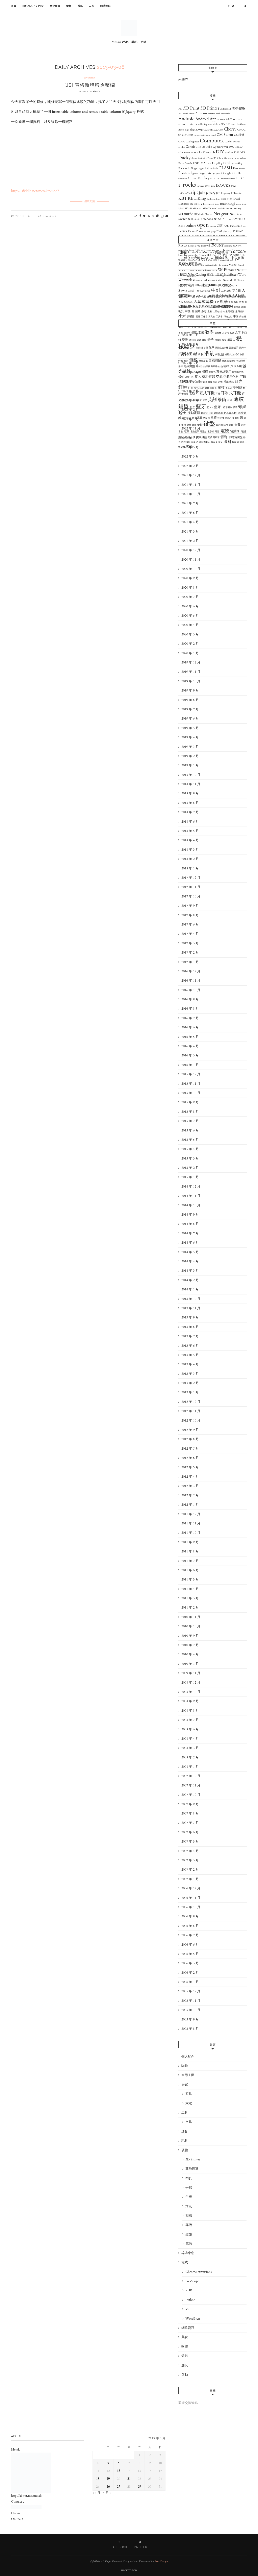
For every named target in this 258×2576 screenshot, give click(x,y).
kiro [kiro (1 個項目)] (218, 199)
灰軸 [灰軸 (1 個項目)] (242, 354)
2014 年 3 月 (190, 1270)
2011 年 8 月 (190, 1551)
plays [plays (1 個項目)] (230, 231)
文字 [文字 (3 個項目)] (238, 332)
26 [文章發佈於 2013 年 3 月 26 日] (108, 2486)
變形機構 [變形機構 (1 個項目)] (218, 413)
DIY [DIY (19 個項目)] (220, 152)
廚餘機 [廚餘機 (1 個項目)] (242, 316)
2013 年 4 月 (190, 1364)
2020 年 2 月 (190, 643)
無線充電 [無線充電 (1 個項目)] (203, 360)
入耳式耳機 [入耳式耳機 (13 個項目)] (204, 301)
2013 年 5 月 (190, 1355)
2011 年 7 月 (190, 1561)
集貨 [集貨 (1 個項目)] (231, 424)
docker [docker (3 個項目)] (229, 152)
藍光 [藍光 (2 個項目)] (192, 407)
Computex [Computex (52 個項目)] (212, 140)
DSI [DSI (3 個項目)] (236, 152)
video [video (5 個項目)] (233, 264)
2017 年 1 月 (190, 962)
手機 (188, 2197)
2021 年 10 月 (190, 494)
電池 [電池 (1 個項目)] (217, 431)
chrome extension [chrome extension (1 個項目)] (202, 135)
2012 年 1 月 (190, 1504)
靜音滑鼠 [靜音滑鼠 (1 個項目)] (185, 442)
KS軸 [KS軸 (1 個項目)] (223, 199)
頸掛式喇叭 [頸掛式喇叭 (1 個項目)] (204, 442)
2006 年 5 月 (190, 1954)
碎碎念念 (187, 2253)
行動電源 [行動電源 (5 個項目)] (193, 413)
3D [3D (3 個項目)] (180, 109)
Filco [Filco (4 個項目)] (208, 168)
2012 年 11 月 (190, 1411)
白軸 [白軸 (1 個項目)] (199, 371)
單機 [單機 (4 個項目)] (187, 311)
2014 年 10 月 (190, 1205)
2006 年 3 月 (190, 1963)
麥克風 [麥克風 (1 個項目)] (181, 447)
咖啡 (184, 2066)
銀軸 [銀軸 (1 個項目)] (183, 424)
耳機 (188, 2225)
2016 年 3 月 (190, 1055)
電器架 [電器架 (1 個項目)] (203, 431)
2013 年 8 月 (190, 1327)
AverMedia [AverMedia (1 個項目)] (213, 124)
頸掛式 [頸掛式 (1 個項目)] (194, 442)
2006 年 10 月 (190, 1907)
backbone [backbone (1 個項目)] (241, 124)
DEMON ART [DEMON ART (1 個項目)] (191, 152)
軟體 (184, 2346)
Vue (188, 2309)
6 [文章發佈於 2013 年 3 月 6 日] (118, 2463)
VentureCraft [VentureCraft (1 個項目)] (211, 264)
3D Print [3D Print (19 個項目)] (191, 108)
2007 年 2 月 (190, 1869)
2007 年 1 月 (190, 1879)
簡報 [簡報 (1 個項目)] (210, 381)
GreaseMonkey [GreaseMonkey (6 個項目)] (199, 178)
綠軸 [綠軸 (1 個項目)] (207, 388)
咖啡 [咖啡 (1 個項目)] (243, 307)
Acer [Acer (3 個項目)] (192, 113)
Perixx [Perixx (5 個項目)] (182, 231)
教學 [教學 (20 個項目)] (209, 332)
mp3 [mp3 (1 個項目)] (240, 208)
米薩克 (212, 68)
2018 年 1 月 (190, 868)
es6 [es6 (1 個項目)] (209, 163)
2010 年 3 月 (190, 1664)
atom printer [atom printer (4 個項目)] (186, 124)
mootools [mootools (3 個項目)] (231, 208)
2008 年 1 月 (190, 1766)
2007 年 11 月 (190, 1785)
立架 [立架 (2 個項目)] (192, 382)
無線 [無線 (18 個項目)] (193, 360)
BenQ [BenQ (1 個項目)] (181, 129)
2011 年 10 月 (190, 1532)
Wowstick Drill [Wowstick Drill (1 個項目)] (200, 280)
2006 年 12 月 (190, 1888)
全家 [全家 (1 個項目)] (216, 302)
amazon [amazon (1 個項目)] (211, 113)
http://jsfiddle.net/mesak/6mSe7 (35, 190)
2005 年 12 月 (190, 1991)
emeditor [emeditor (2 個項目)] (242, 158)
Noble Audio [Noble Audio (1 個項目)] (194, 219)
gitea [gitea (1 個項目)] (218, 173)
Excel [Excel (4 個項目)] (226, 163)
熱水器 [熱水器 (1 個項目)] (199, 366)
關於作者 (55, 6)
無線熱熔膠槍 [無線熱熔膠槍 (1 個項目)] (228, 360)
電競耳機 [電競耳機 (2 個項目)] (190, 437)
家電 (188, 2103)
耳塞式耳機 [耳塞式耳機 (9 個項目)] (205, 393)
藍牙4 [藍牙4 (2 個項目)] (210, 407)
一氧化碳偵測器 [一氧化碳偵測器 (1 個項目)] (202, 290)
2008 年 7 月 (190, 1720)
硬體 (184, 2150)
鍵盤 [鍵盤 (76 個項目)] (209, 424)
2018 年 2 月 (190, 859)
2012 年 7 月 (190, 1448)
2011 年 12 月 (190, 1514)
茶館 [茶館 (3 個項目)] (229, 400)
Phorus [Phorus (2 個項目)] (191, 231)
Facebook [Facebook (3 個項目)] (184, 168)
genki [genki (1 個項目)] (195, 173)
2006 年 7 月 (190, 1935)
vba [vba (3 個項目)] (202, 265)
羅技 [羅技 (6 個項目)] (221, 387)
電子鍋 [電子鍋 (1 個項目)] (210, 431)
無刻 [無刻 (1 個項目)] (186, 360)
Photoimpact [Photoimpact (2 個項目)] (203, 231)
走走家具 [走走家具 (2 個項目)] (197, 418)
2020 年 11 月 (190, 559)
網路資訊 (187, 2328)
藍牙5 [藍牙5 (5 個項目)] (218, 407)
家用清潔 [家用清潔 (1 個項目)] (230, 311)
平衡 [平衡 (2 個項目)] (235, 316)
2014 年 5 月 (190, 1252)
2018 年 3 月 (190, 849)
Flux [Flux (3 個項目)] (235, 168)
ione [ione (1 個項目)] (213, 185)
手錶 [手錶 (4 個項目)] (187, 327)
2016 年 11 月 (190, 980)
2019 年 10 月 (190, 681)
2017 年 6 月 (190, 924)
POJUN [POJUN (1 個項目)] (182, 235)
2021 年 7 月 (190, 503)
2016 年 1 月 (190, 1065)
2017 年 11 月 (190, 887)
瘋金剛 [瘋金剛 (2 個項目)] (238, 366)
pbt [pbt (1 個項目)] (244, 226)
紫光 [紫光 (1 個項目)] (196, 388)
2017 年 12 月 (190, 877)
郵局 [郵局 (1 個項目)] (237, 417)
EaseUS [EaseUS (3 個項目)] (211, 158)
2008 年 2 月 (190, 1757)
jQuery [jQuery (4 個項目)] (210, 193)
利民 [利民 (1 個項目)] (236, 302)
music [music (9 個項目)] (188, 213)
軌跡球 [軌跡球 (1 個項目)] (206, 417)
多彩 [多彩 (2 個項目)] (204, 311)
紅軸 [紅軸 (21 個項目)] (182, 387)
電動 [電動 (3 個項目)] (186, 431)
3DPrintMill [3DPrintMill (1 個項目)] (225, 108)
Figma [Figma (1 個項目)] (201, 168)
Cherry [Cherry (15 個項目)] (230, 129)
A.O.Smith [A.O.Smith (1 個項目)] (183, 113)
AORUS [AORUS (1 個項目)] (221, 119)
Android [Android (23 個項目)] (186, 119)
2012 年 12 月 (190, 1402)
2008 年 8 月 (190, 1710)
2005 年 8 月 (190, 2029)
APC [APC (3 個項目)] (229, 119)
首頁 (13, 6)
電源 (188, 2243)
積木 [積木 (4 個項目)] (198, 377)
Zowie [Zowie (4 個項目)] (182, 291)
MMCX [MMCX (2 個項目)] (207, 208)
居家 (184, 2084)
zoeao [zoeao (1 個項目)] (235, 285)
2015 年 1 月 (190, 1177)
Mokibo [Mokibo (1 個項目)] (222, 208)
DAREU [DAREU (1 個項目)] (239, 146)
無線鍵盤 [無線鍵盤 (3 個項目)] (189, 366)
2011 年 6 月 (190, 1570)
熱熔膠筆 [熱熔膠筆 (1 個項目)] (225, 366)
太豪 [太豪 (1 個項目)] (209, 311)
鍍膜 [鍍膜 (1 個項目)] (194, 424)
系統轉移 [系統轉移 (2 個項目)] (229, 382)
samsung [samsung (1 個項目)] (228, 245)
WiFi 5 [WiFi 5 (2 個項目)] (232, 270)
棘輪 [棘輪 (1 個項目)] (204, 340)
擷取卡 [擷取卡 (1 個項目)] (187, 332)
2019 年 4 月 (190, 737)
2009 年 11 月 (190, 1673)
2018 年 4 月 (190, 840)
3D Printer (192, 2159)
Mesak (96, 91)
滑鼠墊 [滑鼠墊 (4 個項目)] (219, 354)
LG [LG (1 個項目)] (191, 204)
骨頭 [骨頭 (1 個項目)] (234, 442)
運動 (184, 2374)
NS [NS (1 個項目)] (215, 219)
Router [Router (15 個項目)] (217, 245)
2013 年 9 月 (190, 1317)
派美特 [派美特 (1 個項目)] (242, 347)
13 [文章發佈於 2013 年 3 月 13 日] (118, 2471)
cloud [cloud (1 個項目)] (213, 135)
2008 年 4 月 (190, 1738)
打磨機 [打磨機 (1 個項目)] (200, 326)
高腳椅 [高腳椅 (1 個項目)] (240, 442)
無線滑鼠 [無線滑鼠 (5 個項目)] (214, 360)
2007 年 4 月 (190, 1851)
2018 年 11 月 (190, 784)
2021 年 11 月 (190, 485)
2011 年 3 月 (190, 1598)
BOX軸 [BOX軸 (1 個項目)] (199, 129)
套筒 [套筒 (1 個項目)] (222, 311)
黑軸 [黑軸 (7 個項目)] (189, 446)
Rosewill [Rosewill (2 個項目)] (205, 246)
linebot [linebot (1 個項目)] (210, 204)
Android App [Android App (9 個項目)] (206, 119)
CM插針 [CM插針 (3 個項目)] (239, 135)
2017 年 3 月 (190, 943)
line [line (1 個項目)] (205, 204)
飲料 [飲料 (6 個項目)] (227, 442)
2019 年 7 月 (190, 709)
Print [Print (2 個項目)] (202, 235)
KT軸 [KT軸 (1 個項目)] (229, 199)
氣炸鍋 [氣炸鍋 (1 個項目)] (199, 347)
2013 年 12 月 (190, 1299)
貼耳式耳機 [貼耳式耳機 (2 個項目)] (230, 413)
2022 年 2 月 (190, 466)
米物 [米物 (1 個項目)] (220, 381)
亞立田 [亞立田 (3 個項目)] (236, 291)
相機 (188, 2215)
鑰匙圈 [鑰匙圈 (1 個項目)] (219, 424)
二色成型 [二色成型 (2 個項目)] (226, 291)
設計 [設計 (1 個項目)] (211, 413)
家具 (188, 2094)
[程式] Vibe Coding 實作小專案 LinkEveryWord (212, 274)
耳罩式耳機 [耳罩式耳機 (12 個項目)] (231, 393)
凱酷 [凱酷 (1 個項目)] (231, 302)
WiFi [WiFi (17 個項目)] (222, 270)
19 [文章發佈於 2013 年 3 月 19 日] (108, 2479)
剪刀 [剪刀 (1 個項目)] (241, 302)
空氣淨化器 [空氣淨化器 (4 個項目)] (230, 377)
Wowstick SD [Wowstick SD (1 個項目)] (229, 280)
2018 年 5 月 (190, 831)
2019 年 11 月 (190, 672)
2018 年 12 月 (190, 775)
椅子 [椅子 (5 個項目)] (210, 339)
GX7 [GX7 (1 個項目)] (218, 178)
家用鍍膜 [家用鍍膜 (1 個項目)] (239, 311)
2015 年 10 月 (190, 1093)
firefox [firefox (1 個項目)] (215, 168)
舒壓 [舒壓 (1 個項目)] (205, 400)
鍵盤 (69, 6)
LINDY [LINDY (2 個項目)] (198, 204)
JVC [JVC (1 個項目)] (218, 193)
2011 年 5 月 (190, 1579)
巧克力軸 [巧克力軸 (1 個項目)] (228, 316)
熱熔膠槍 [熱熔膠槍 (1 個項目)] (215, 366)
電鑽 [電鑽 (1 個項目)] (210, 437)
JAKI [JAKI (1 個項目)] (233, 185)
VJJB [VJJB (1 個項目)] (180, 270)
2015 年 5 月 (190, 1140)
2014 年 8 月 (190, 1224)
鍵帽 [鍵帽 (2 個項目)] (200, 425)
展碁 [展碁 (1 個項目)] (198, 316)
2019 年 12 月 (190, 662)
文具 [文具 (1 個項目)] (232, 332)
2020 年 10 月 (190, 569)
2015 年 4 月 (190, 1149)
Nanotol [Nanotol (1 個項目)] (208, 214)
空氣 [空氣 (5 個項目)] (219, 376)
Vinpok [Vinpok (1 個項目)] (240, 264)
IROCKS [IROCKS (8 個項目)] (223, 185)
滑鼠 (80, 6)
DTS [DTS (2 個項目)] (242, 152)
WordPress (192, 2318)
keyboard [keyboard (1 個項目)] (211, 199)
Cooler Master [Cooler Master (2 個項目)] (232, 141)
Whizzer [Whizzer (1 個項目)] (207, 270)
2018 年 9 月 (190, 793)
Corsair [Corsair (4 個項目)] (190, 147)
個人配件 (187, 2056)
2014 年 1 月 (190, 1289)
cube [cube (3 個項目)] (209, 147)
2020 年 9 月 (190, 578)
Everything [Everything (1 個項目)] (217, 163)
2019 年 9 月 (190, 690)
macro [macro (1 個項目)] (238, 204)
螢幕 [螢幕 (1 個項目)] (235, 407)
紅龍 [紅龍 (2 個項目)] (190, 388)
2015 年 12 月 (190, 1074)
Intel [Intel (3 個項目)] (207, 186)
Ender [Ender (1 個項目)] (181, 163)
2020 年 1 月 (190, 653)
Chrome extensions (198, 2272)
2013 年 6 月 (190, 1345)
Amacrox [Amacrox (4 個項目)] (201, 113)
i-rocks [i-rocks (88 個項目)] (187, 185)
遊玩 (184, 2365)
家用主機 (187, 2075)
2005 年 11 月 (190, 2000)
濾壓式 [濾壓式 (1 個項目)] (228, 354)
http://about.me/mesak (26, 2495)
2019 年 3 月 (190, 747)
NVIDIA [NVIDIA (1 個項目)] (237, 219)
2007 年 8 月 (190, 1813)
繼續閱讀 (89, 201)
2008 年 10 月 (190, 1692)
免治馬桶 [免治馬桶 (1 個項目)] (188, 302)
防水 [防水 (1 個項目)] (226, 424)
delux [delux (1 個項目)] (180, 152)
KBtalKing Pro (33, 6)
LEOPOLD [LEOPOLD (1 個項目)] (183, 204)
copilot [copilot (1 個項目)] (181, 146)
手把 (188, 2187)
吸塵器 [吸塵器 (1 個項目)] (237, 307)
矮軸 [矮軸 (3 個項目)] (181, 377)
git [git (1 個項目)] (214, 173)
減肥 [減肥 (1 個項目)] (195, 354)
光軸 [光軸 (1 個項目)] (180, 302)
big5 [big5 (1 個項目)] (187, 129)
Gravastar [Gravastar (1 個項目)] (182, 178)
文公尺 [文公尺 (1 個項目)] (225, 332)
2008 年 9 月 (190, 1701)
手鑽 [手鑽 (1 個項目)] (193, 326)
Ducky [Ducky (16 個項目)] (184, 158)
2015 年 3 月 (190, 1158)
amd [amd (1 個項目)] (218, 113)
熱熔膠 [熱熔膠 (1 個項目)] (206, 366)
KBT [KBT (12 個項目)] (182, 198)
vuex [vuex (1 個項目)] (192, 270)
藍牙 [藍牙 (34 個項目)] (201, 406)
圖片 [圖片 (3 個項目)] (198, 311)
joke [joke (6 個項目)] (202, 192)
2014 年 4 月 (190, 1261)
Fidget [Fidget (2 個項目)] (194, 168)
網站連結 (105, 6)
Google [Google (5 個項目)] (226, 173)
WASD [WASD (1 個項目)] (198, 270)
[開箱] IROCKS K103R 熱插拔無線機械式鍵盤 (211, 296)
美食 (184, 2337)
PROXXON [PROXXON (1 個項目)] (212, 235)
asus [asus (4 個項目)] (239, 119)
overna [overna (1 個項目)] (213, 226)
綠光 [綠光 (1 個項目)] (202, 388)
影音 (184, 2131)
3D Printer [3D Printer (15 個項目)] (209, 108)
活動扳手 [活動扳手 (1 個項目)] (233, 347)
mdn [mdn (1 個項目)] (244, 204)
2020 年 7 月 (190, 597)
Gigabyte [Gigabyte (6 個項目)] (205, 173)
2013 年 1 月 (190, 1392)
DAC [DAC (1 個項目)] (231, 146)
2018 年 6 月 (190, 821)
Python (190, 2300)
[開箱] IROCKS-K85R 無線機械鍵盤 (204, 306)
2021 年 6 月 (190, 513)
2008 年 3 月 (190, 1748)
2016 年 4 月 (190, 1046)
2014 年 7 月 (190, 1233)
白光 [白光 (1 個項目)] (193, 371)
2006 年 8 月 (190, 1926)
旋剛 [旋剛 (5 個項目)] (185, 339)
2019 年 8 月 (190, 700)
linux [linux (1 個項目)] (217, 204)
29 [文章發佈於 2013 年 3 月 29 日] (139, 2486)
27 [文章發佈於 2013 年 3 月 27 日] (118, 2486)
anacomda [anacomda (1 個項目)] (225, 113)
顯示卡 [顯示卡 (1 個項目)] (214, 442)
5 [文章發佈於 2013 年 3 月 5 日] (108, 2463)
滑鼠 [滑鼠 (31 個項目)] (209, 353)
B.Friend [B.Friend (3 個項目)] (231, 124)
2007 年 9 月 (190, 1804)
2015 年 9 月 (190, 1102)
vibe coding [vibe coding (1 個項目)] (222, 264)
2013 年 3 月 (190, 1374)
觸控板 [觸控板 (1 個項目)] (204, 413)
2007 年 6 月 (190, 1832)
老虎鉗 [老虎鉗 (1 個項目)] (184, 393)
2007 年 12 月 (190, 1776)
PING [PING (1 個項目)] (219, 231)
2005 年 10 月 (190, 2010)
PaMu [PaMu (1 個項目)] (226, 226)
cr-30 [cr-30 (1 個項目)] (198, 146)
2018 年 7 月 (190, 812)
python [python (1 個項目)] (222, 235)
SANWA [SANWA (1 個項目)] (237, 245)
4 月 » (107, 2493)
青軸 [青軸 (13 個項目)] (224, 437)
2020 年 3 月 (190, 634)
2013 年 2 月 (190, 1383)
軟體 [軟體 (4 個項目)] (214, 418)
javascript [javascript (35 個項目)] (188, 192)
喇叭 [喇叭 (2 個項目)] (181, 311)
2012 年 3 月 (190, 1486)
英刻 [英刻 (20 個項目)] (212, 400)
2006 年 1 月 (190, 1982)
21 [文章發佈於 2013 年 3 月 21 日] (129, 2479)
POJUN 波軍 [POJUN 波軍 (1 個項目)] (193, 235)
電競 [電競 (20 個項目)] (224, 431)
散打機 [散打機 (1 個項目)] (218, 332)
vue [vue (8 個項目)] (186, 270)
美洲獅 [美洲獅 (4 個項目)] (237, 388)
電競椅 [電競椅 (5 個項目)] (235, 431)
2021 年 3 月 (190, 531)
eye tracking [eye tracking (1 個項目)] (236, 163)
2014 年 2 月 (190, 1280)
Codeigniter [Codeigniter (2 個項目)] (192, 141)
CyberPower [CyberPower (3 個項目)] (220, 147)
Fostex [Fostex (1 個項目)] (242, 168)
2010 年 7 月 (190, 1645)
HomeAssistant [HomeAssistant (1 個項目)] (228, 178)
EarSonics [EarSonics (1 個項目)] (202, 158)
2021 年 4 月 (190, 522)
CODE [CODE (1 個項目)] (181, 141)
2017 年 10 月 (190, 896)
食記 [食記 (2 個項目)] (220, 442)
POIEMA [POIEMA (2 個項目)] (238, 231)
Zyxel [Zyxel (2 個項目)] (191, 291)
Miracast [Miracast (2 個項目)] (197, 208)
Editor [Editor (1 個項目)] (220, 158)
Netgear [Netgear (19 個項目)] (220, 214)
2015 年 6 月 (190, 1130)
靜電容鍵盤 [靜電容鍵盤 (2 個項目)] (235, 437)
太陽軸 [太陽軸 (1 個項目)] (216, 311)
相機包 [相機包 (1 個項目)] (212, 371)
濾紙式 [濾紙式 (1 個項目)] (235, 354)
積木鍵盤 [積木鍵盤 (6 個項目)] (208, 376)
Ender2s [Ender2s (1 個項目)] (188, 163)
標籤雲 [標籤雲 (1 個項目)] (218, 340)
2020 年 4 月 (190, 625)
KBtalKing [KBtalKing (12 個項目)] (197, 198)
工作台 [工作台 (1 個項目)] (204, 316)
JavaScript (89, 77)
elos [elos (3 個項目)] (233, 158)
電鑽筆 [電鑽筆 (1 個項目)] (216, 437)
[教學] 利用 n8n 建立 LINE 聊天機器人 (206, 285)
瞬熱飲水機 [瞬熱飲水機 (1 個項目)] (237, 371)
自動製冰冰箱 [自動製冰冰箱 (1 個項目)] (195, 400)
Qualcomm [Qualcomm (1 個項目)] (240, 235)
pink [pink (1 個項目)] (225, 231)
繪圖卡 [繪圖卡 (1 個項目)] (213, 388)
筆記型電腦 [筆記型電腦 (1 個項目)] (201, 381)
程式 (184, 2262)
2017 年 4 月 (190, 934)
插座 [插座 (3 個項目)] (225, 327)
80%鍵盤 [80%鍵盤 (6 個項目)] (239, 108)
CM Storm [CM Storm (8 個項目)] (224, 134)
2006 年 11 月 (190, 1898)
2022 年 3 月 (190, 456)
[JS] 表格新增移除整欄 (89, 85)
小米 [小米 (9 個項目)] (182, 316)
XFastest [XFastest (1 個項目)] (240, 280)
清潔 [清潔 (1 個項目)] (189, 354)
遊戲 (184, 2356)
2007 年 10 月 (190, 1795)
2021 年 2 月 (190, 541)
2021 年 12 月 (190, 475)
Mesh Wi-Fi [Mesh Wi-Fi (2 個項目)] (185, 208)
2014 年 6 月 (190, 1242)
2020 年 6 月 (190, 606)
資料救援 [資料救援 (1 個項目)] (186, 417)
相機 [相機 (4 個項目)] (205, 372)
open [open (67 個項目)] (203, 225)
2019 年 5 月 (190, 728)
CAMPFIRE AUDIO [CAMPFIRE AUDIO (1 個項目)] (213, 129)
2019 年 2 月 (190, 756)
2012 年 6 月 (190, 1458)
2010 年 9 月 (190, 1636)
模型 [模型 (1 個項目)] (224, 340)
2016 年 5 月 (190, 1037)
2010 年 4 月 (190, 1654)
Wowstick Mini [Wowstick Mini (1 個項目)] (215, 280)
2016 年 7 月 (190, 1018)
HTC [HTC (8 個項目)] (240, 178)
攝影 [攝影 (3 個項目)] (194, 332)
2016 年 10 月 (190, 990)
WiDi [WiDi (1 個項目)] (214, 270)
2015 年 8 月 (190, 1111)
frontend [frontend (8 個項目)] (185, 173)
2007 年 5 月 (190, 1841)
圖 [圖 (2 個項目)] (192, 311)
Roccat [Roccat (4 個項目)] (182, 245)
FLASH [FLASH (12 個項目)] (225, 168)
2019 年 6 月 (190, 718)
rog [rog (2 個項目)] (198, 246)
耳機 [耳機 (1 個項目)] (217, 393)
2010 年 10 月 (190, 1626)
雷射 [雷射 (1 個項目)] (243, 424)
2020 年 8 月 (190, 587)
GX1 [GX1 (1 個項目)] (212, 178)
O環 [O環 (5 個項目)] (220, 226)
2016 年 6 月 (190, 1027)
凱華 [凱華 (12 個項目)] (224, 301)
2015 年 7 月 (190, 1121)
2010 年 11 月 (190, 1617)
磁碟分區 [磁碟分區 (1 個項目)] (189, 376)
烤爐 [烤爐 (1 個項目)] (180, 360)
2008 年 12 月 (190, 1682)
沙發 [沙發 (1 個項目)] (206, 347)
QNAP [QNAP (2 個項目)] (230, 235)
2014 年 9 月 (190, 1214)
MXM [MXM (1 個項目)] (197, 214)
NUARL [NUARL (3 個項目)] (223, 219)
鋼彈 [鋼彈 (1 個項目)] (189, 424)
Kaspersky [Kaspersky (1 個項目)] (225, 193)
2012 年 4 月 (190, 1476)
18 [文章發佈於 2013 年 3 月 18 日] (97, 2479)
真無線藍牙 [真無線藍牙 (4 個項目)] (223, 372)
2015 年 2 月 (190, 1168)
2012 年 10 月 (190, 1420)
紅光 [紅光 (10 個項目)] (238, 381)
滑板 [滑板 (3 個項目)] (201, 354)
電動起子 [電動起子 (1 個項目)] (194, 431)
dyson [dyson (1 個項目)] (194, 158)
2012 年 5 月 (190, 1467)
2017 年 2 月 (190, 952)
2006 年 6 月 (190, 1944)
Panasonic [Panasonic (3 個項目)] (236, 226)
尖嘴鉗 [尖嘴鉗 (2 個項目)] (191, 316)
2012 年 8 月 (190, 1439)
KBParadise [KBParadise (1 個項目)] (236, 193)
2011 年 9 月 (190, 1542)
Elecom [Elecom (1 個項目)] (227, 158)
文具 (188, 2122)
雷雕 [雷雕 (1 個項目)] (180, 431)
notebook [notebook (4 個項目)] (207, 219)
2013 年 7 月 (190, 1336)
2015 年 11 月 (190, 1083)
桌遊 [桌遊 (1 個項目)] (199, 340)
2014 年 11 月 (190, 1196)
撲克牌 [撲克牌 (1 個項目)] (240, 326)
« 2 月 (96, 2493)
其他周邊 (191, 2169)
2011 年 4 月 (190, 1589)
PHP (188, 2290)
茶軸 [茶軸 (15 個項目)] (221, 400)
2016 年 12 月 (190, 971)
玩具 (184, 2140)
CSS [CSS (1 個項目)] (203, 146)
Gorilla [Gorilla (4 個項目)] (236, 173)
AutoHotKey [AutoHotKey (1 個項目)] (201, 124)
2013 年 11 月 (190, 1308)
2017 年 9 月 (190, 906)
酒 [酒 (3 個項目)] (241, 418)
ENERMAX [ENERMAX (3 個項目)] (200, 163)
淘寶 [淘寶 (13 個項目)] (182, 354)
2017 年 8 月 (190, 915)
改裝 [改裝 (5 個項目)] (201, 332)
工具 (91, 6)
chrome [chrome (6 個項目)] (187, 134)
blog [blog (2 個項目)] (192, 130)
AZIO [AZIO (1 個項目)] (222, 124)
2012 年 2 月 (190, 1495)
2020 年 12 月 (190, 550)
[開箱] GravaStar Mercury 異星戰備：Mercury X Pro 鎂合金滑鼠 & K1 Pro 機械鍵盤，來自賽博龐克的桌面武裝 (212, 258)
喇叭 (188, 2178)
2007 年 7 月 (190, 1823)
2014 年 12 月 (190, 1186)
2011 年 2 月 (190, 1607)
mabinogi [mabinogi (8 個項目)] (227, 203)
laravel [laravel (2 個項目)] (236, 199)
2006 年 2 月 (190, 1972)
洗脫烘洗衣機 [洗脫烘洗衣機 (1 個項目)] (221, 347)
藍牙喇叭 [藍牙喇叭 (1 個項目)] (227, 407)
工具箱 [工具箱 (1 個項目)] (211, 316)
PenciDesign (161, 2561)
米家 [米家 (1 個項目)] (215, 381)
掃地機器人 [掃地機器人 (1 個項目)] (215, 326)
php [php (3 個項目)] (213, 231)
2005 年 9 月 (190, 2019)
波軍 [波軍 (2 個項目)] (211, 347)
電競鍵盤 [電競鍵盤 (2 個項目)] (201, 437)
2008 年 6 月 (190, 1729)
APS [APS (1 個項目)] (234, 119)
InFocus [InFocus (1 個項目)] (200, 185)
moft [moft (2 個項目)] (214, 208)
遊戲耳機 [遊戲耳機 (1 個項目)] (229, 417)
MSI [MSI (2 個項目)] (180, 214)
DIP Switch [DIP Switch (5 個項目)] (207, 152)
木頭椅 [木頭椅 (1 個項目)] (192, 340)
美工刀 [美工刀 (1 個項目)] (228, 388)
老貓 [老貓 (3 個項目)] (192, 393)
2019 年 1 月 (190, 765)
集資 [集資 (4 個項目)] (237, 425)
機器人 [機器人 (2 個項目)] (231, 340)
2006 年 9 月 (190, 1916)
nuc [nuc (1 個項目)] (231, 219)
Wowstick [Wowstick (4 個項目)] (185, 280)
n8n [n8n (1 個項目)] (202, 214)
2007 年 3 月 (190, 1860)
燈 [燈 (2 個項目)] (231, 366)
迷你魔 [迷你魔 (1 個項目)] (220, 417)
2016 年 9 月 (190, 999)
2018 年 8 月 (190, 803)
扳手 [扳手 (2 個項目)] (206, 327)
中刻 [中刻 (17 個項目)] (215, 290)
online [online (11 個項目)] (191, 225)
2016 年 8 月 (190, 1008)
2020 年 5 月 (190, 615)
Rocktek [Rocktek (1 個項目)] (192, 245)
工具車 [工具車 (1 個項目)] (219, 316)
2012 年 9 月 (190, 1430)
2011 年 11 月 (190, 1523)
